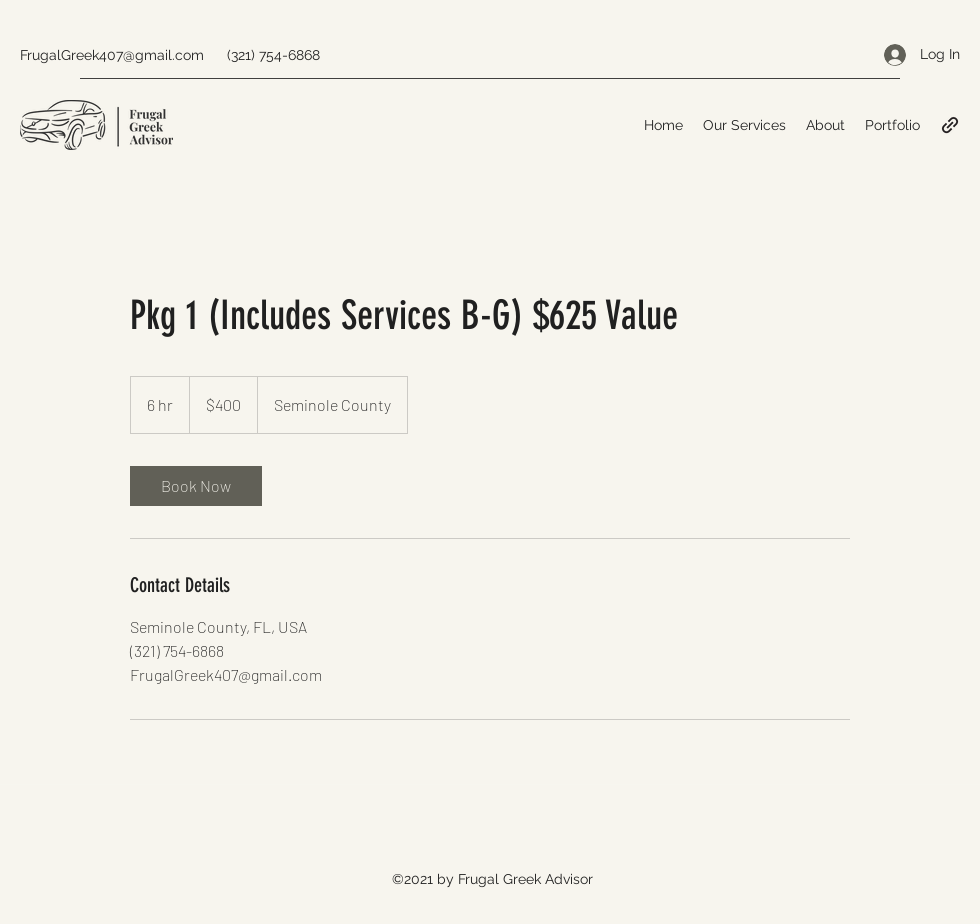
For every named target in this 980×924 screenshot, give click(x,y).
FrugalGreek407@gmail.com (112, 55)
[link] (196, 486)
